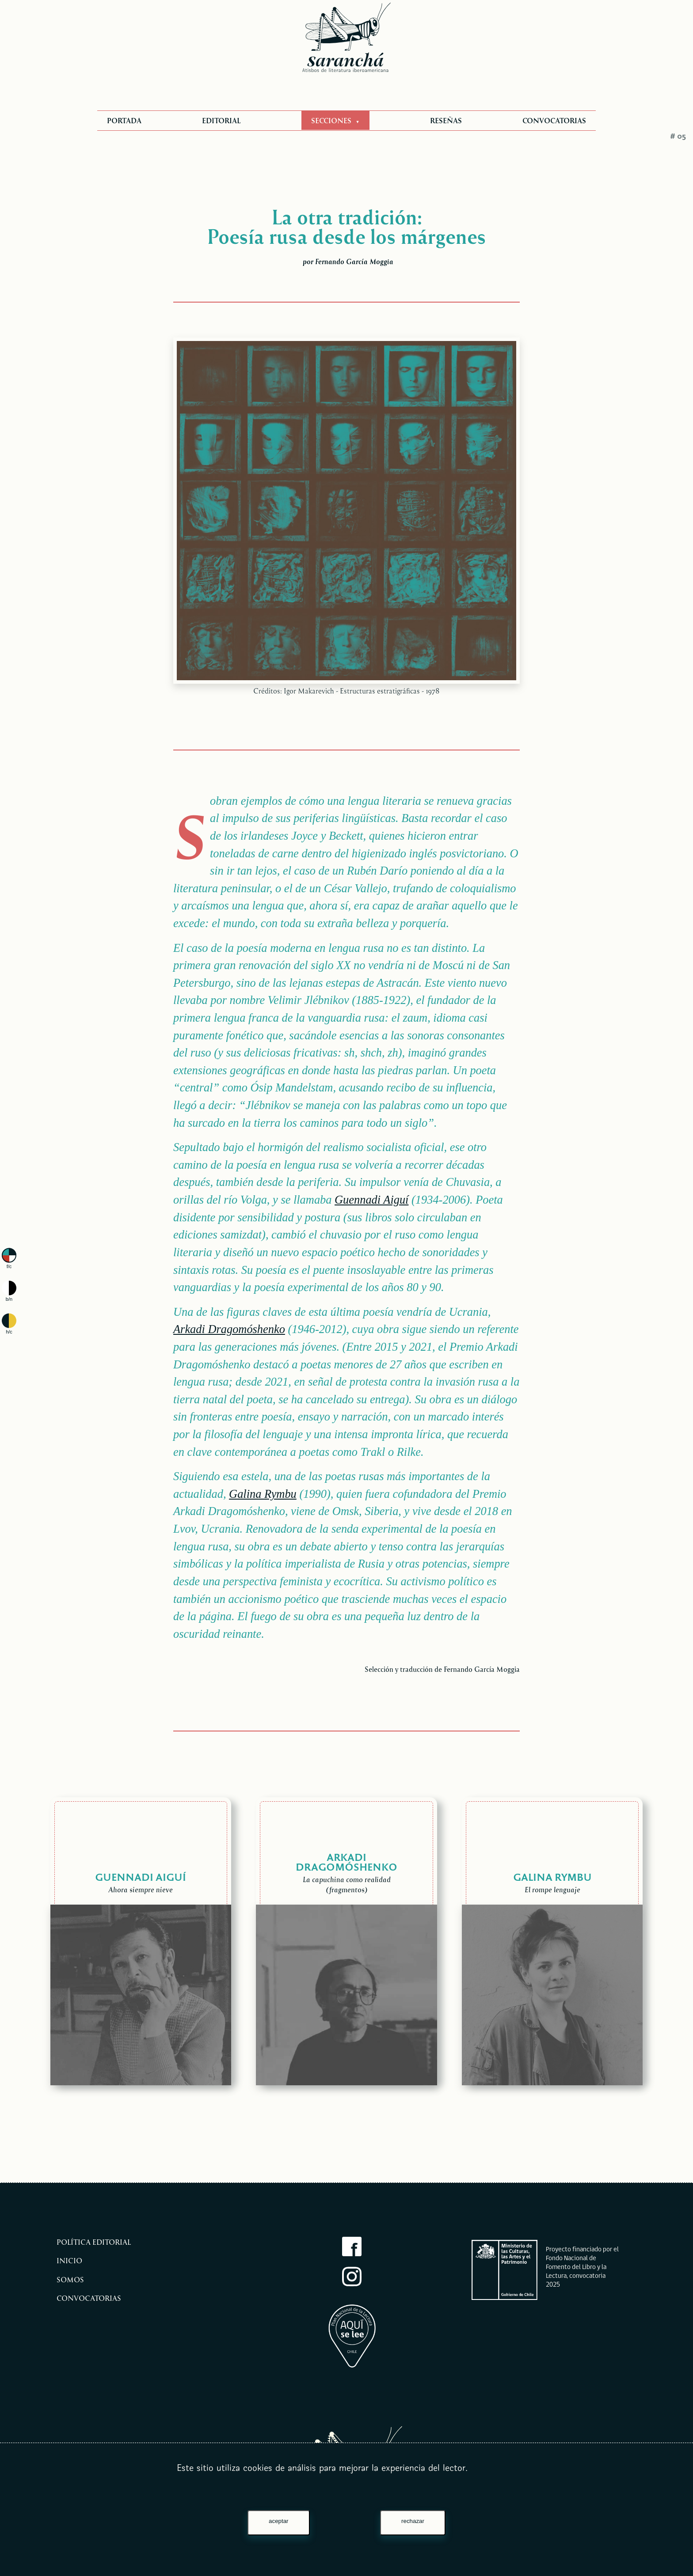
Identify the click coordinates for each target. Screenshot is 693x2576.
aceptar (278, 2521)
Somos (70, 2279)
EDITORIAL (221, 120)
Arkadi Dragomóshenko (229, 1329)
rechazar (412, 2521)
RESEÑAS (446, 120)
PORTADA (124, 120)
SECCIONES (332, 120)
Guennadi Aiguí (371, 1199)
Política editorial (94, 2241)
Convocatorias (89, 2298)
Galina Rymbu (263, 1493)
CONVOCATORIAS (554, 120)
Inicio (69, 2260)
